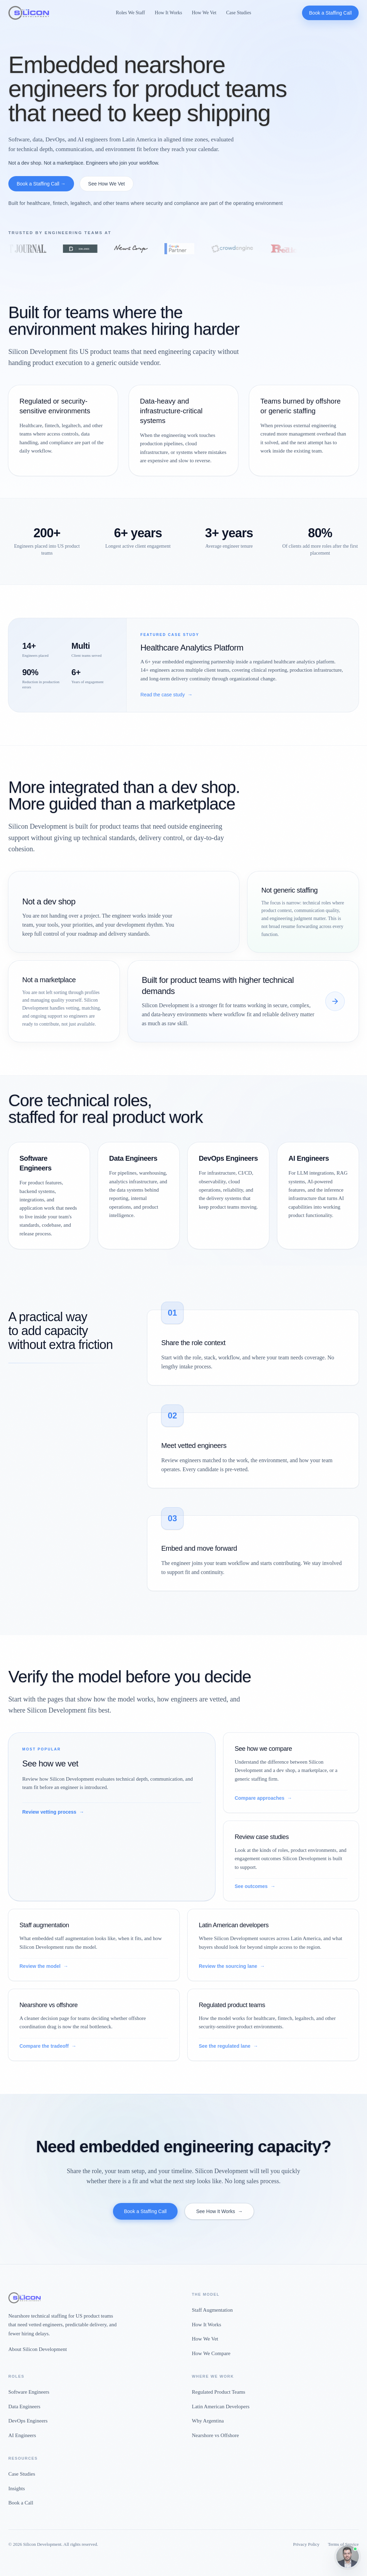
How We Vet (204, 12)
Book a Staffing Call (330, 13)
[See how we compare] (335, 1001)
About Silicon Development (37, 2349)
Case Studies (238, 12)
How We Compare (211, 2353)
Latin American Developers (221, 2406)
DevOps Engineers (28, 2421)
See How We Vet (106, 184)
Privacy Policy (306, 2544)
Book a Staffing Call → (41, 184)
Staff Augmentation (212, 2310)
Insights (16, 2488)
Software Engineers (28, 2392)
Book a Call (20, 2502)
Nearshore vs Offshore (215, 2435)
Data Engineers (24, 2406)
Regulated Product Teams (218, 2392)
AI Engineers (22, 2435)
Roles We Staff (130, 12)
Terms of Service (343, 2544)
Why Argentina (208, 2421)
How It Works (168, 12)
